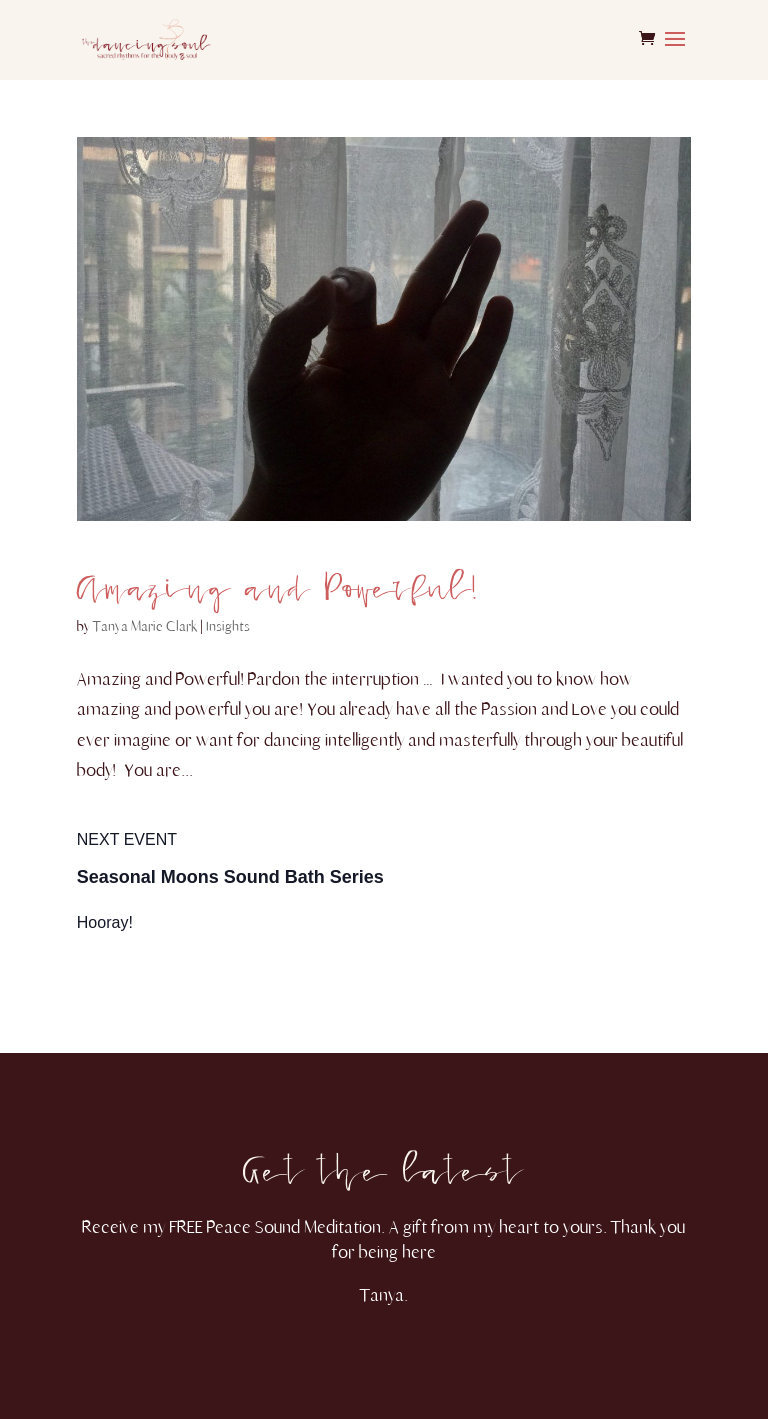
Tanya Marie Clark (145, 626)
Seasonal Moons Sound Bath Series (230, 877)
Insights (228, 626)
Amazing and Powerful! (277, 576)
